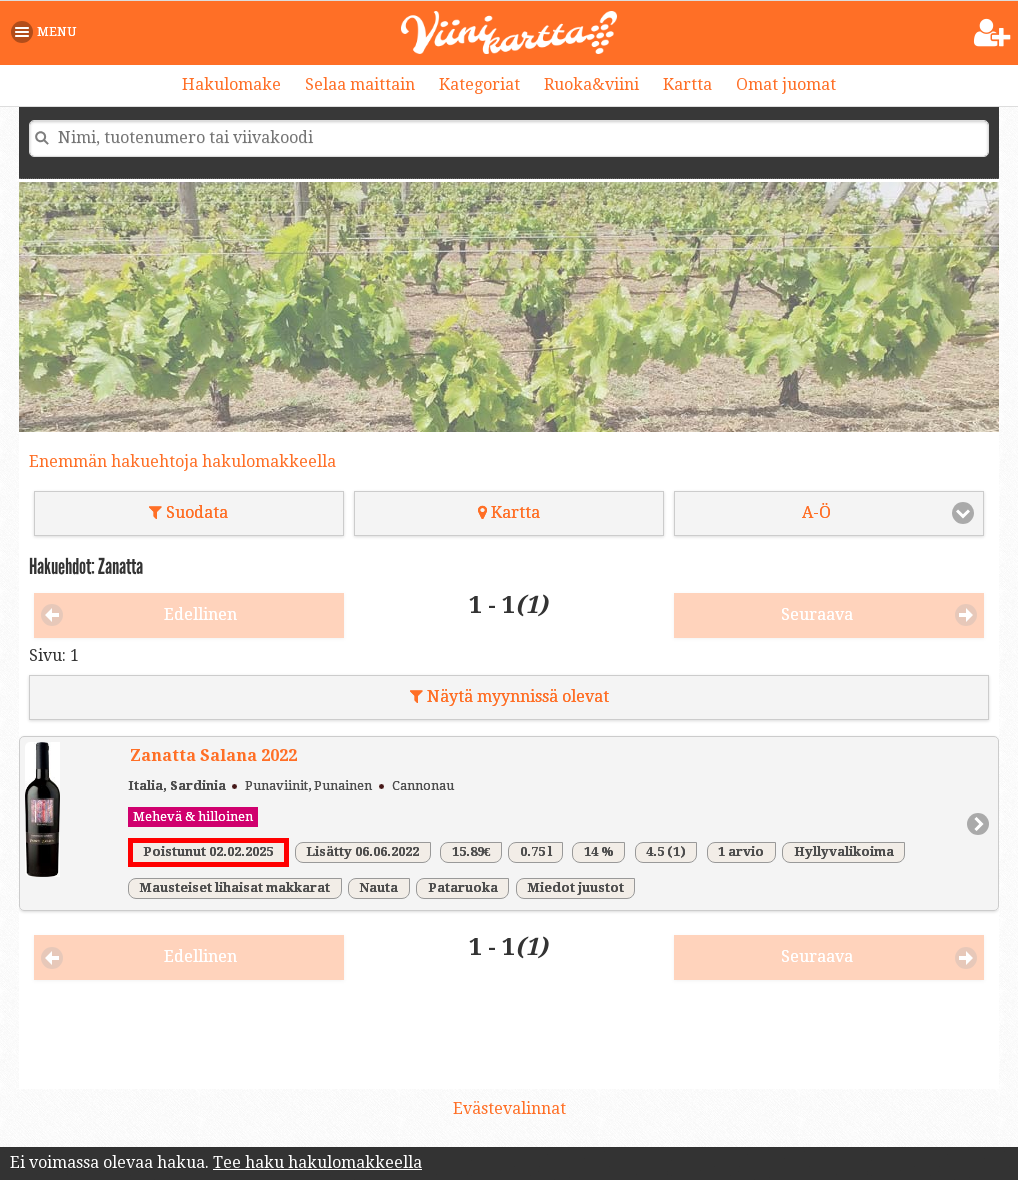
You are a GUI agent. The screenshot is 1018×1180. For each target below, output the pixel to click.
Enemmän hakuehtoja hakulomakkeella (182, 461)
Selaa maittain (360, 84)
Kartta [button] (509, 512)
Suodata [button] (188, 512)
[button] (47, 32)
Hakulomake (231, 84)
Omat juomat (786, 84)
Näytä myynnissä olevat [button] (509, 696)
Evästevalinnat (509, 1108)
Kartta (687, 84)
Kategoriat (479, 84)
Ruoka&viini (591, 84)
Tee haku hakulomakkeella (317, 1162)
